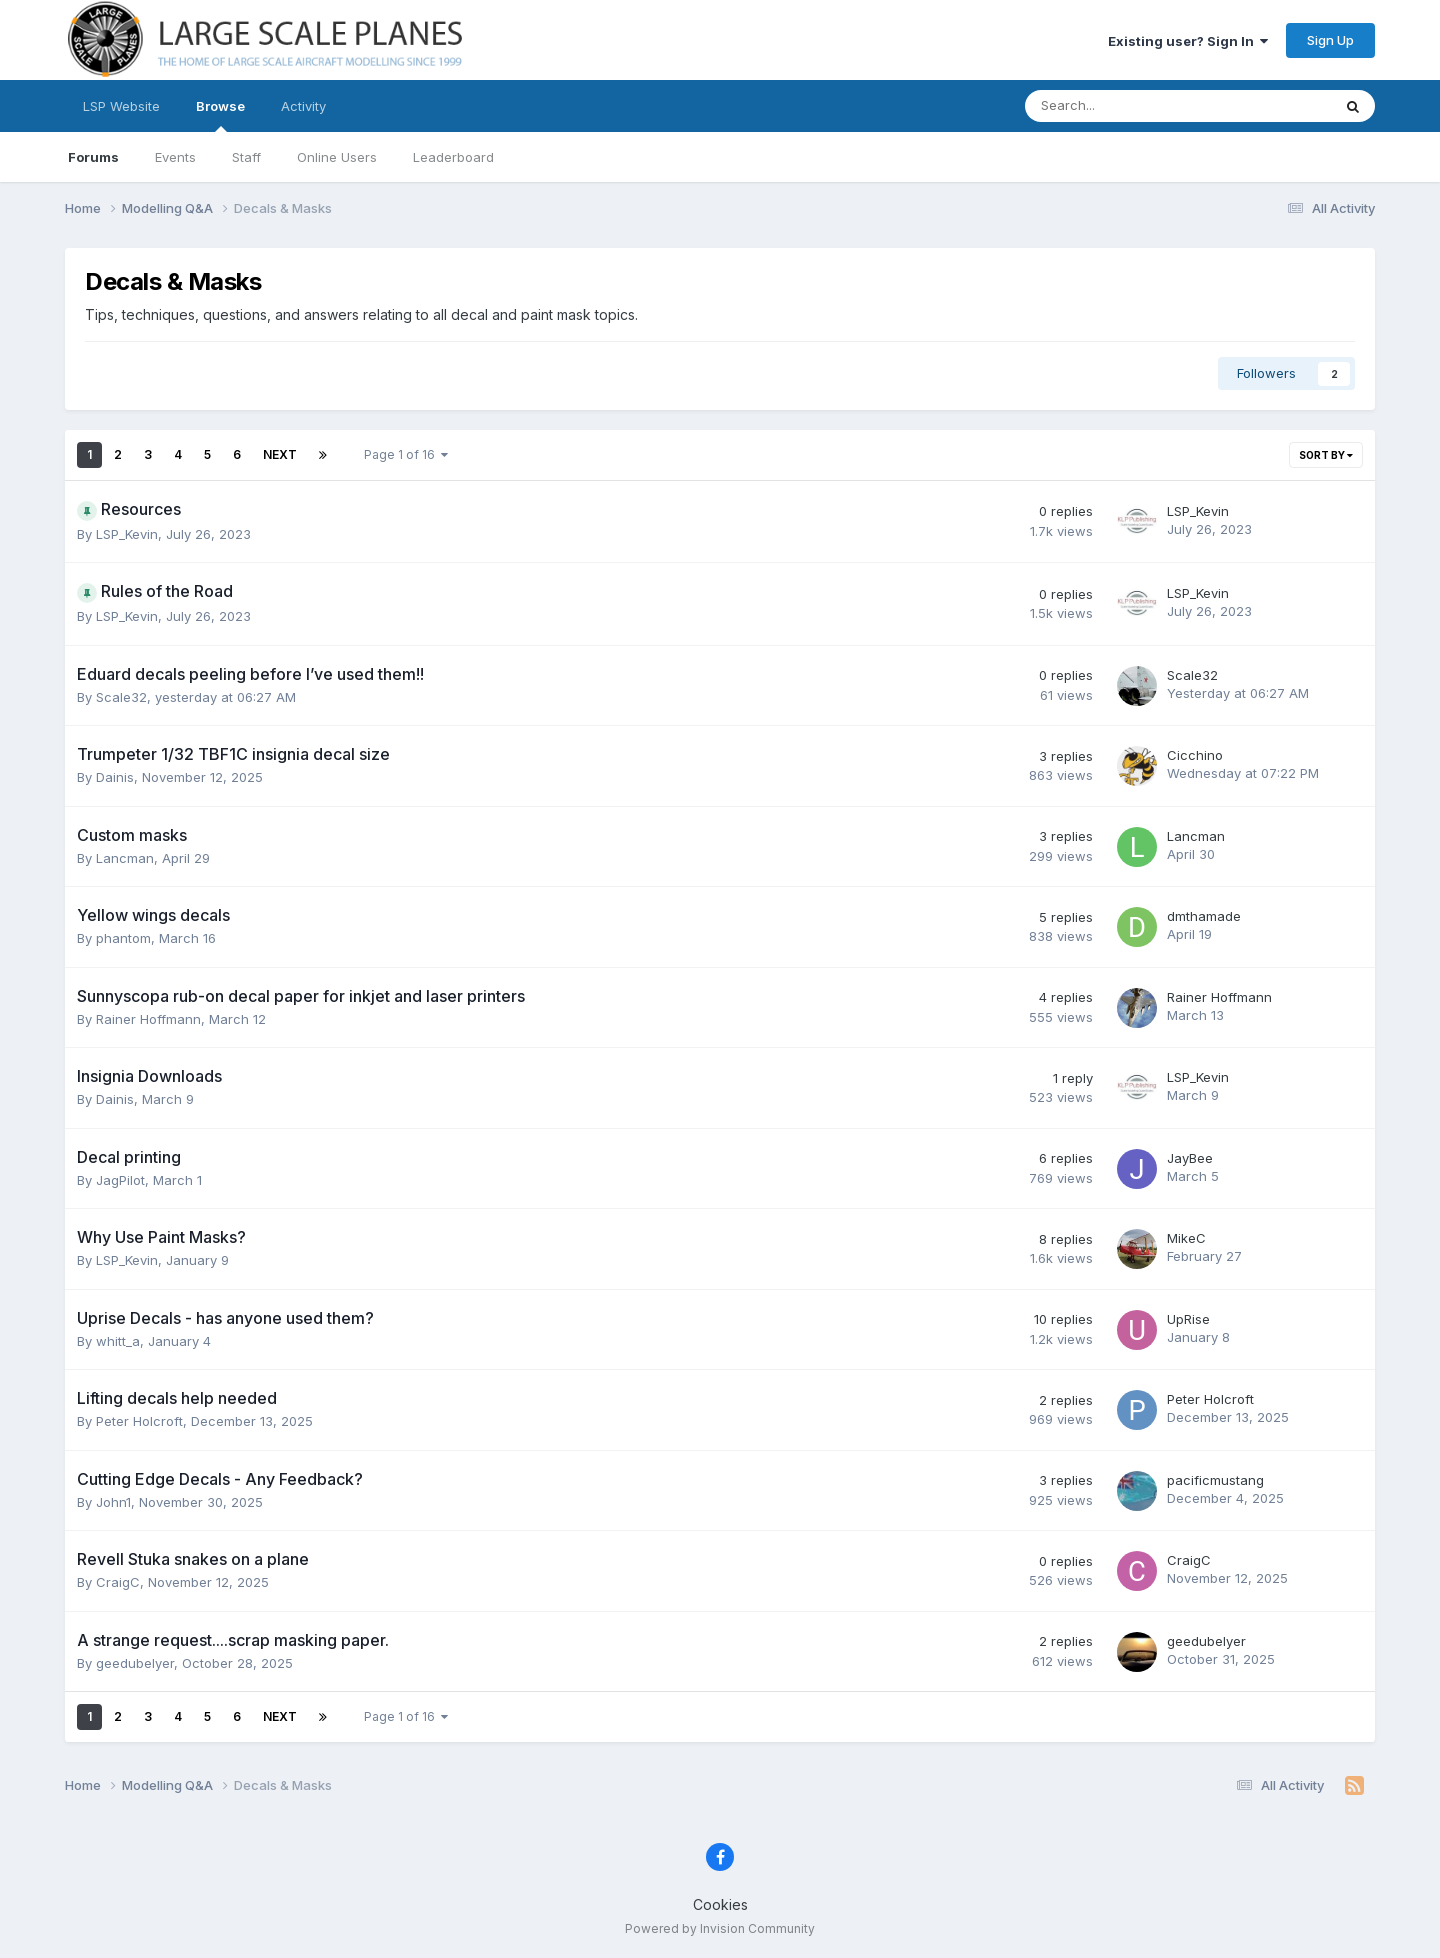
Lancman (125, 858)
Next (280, 454)
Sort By (1326, 455)
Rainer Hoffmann (148, 1019)
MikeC (1186, 1238)
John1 (113, 1502)
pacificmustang (1215, 1480)
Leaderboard (453, 157)
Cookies (720, 1904)
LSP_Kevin (127, 534)
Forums (93, 157)
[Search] (1125, 106)
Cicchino (1195, 755)
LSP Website (121, 106)
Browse (220, 115)
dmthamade (1204, 916)
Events (175, 157)
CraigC (118, 1582)
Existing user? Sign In (1188, 41)
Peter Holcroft (139, 1421)
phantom (123, 938)
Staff (246, 157)
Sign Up (1330, 40)
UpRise (1188, 1319)
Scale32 (121, 697)
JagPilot (120, 1180)
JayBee (1190, 1158)
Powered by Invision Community (720, 1928)
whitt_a (118, 1341)
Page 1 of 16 (406, 454)
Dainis (115, 777)
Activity (303, 106)
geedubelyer (135, 1663)
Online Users (337, 157)
